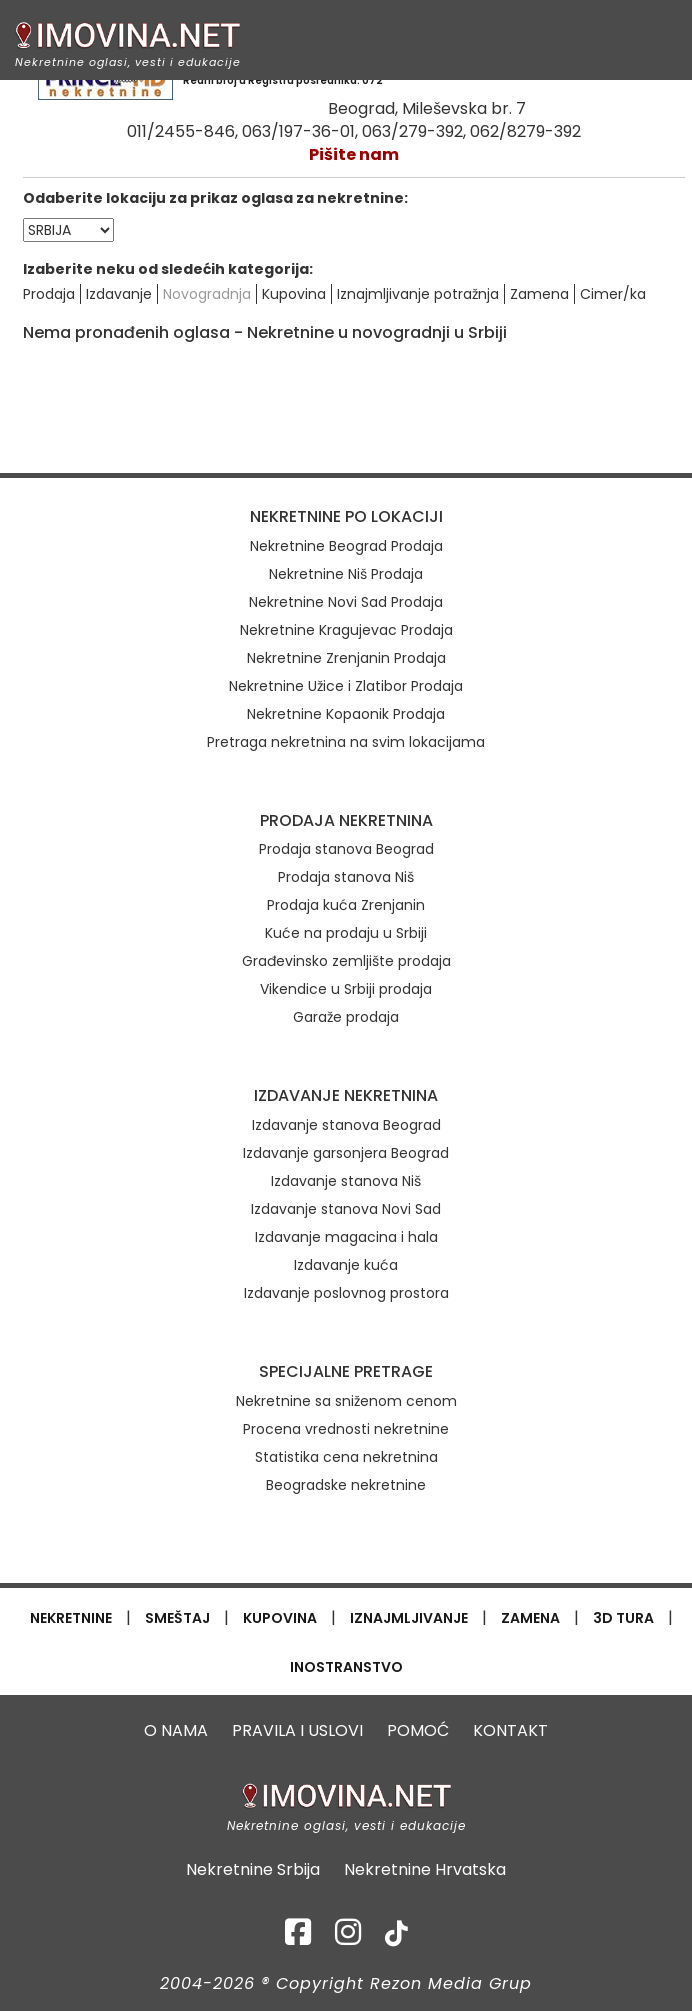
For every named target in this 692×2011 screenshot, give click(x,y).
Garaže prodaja (346, 1017)
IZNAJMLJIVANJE (409, 1618)
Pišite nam (354, 154)
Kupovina (294, 294)
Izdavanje (119, 294)
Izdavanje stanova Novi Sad (346, 1209)
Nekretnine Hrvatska (425, 1870)
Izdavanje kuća (346, 1265)
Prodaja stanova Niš (346, 877)
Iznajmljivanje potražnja (418, 294)
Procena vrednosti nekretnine (346, 1429)
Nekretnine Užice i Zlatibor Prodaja (346, 686)
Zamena (539, 294)
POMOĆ (418, 1730)
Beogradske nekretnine (346, 1485)
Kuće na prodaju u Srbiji (346, 933)
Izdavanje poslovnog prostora (346, 1293)
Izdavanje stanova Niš (346, 1181)
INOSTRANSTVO (346, 1667)
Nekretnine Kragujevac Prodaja (346, 630)
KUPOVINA (280, 1618)
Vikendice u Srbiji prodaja (346, 989)
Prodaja (49, 294)
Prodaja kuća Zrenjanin (346, 905)
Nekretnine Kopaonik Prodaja (346, 714)
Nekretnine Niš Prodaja (346, 574)
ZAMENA (530, 1618)
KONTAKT (510, 1730)
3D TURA (623, 1618)
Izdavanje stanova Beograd (346, 1125)
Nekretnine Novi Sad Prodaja (346, 602)
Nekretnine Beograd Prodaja (346, 546)
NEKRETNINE (71, 1618)
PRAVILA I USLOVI (297, 1730)
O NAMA (176, 1730)
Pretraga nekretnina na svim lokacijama (346, 742)
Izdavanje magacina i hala (346, 1237)
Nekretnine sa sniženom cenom (346, 1401)
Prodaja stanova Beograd (346, 849)
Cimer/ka (613, 294)
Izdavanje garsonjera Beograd (346, 1153)
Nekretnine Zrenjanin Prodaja (346, 658)
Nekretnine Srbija (253, 1870)
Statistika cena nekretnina (346, 1457)
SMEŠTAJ (177, 1618)
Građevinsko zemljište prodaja (346, 961)
